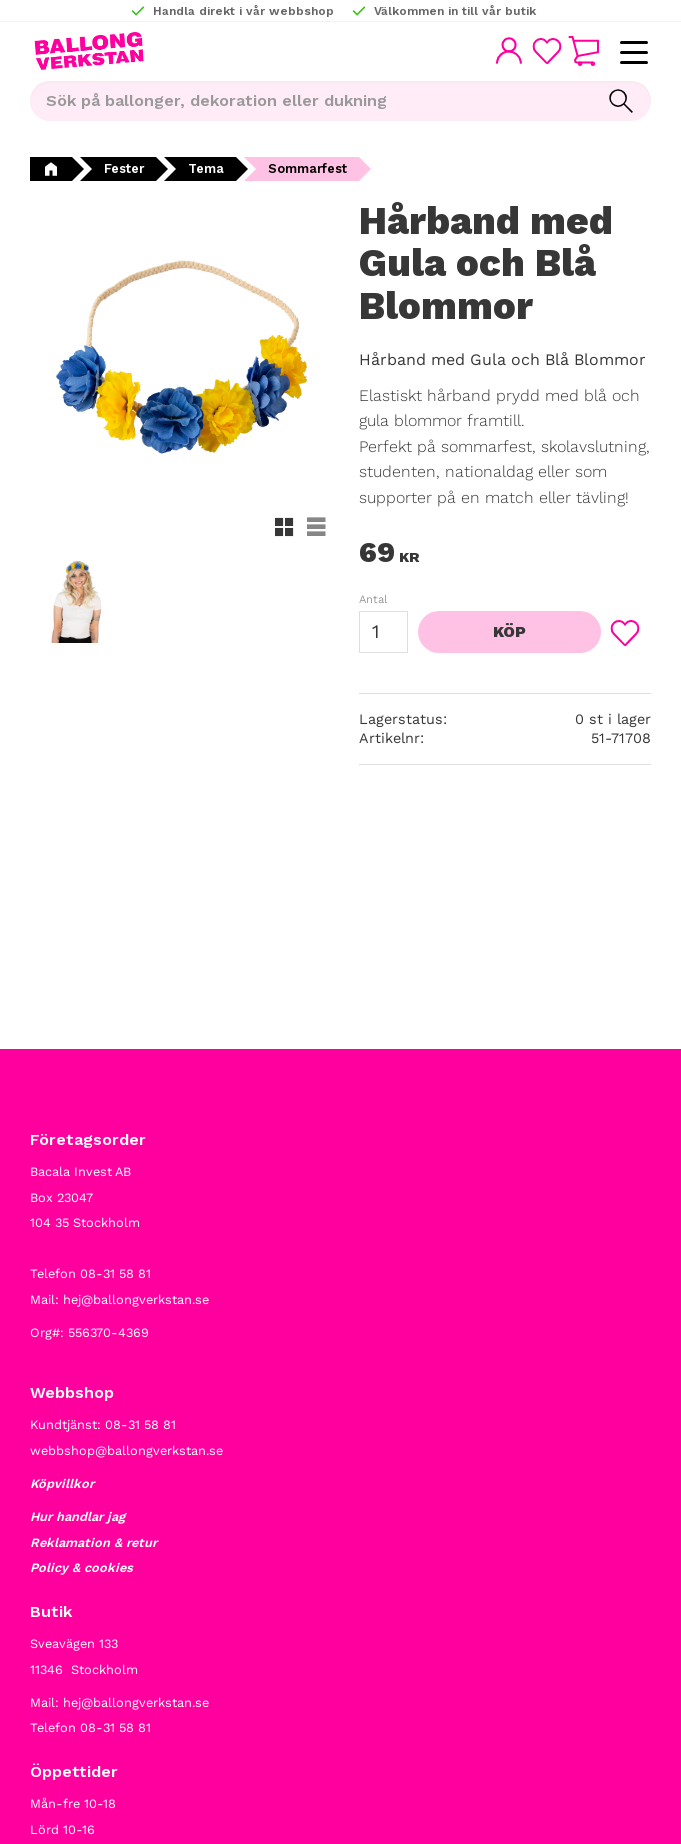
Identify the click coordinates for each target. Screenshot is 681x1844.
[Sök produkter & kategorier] (310, 101)
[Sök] (621, 101)
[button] (633, 53)
